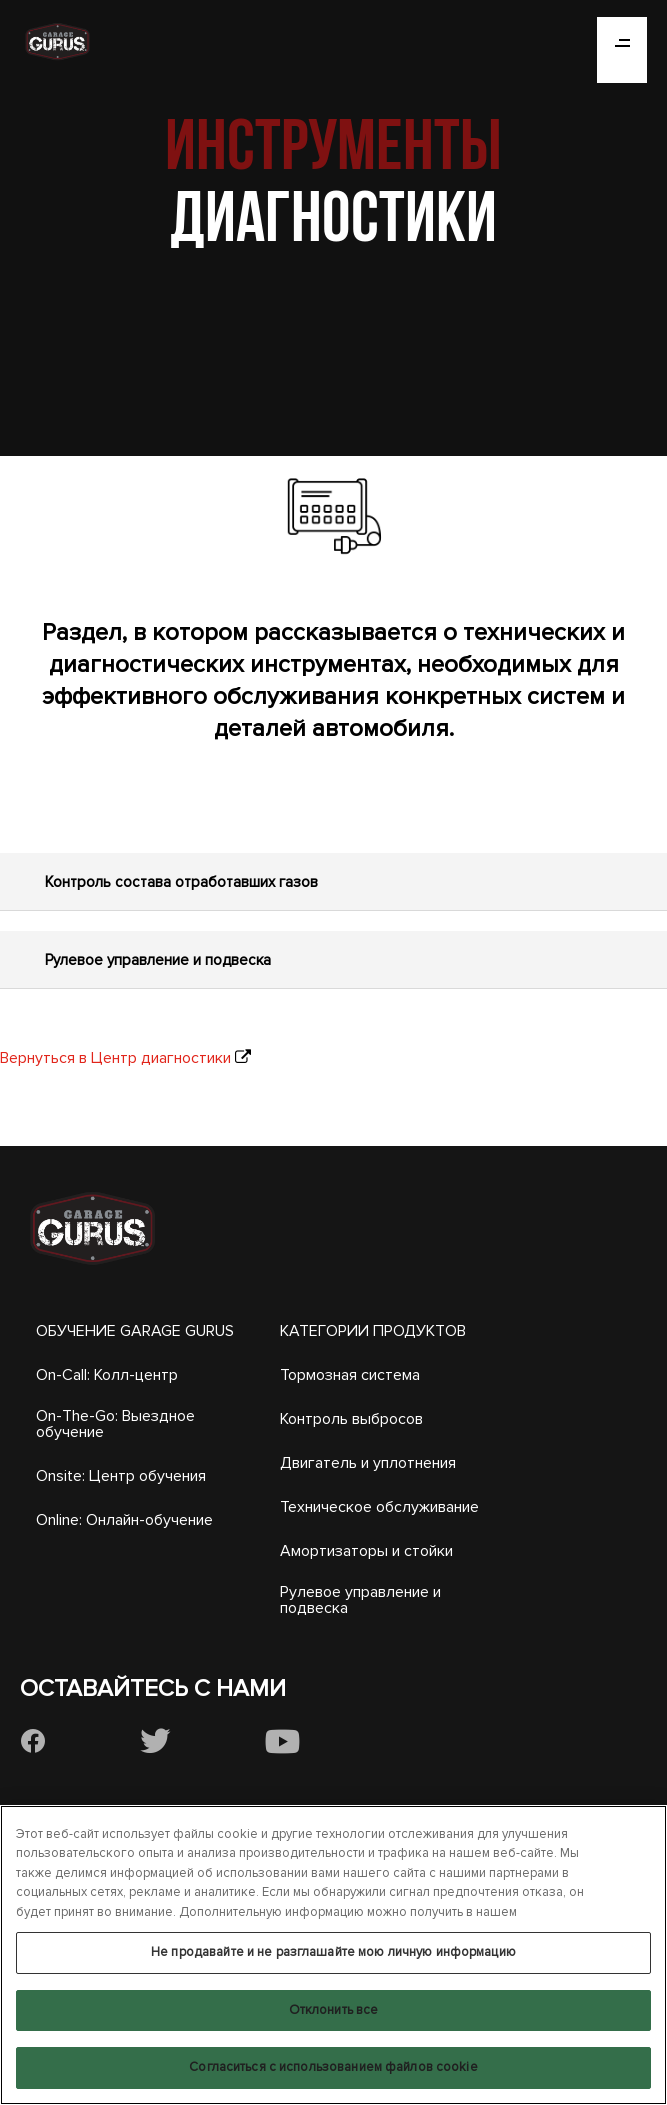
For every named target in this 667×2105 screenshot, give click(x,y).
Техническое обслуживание (379, 1507)
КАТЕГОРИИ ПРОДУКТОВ (373, 1331)
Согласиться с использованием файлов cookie (333, 2067)
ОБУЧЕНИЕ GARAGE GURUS (135, 1331)
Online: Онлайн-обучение (124, 1520)
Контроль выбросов (351, 1419)
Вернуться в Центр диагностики (115, 1058)
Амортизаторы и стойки (366, 1551)
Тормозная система (350, 1375)
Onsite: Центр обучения (121, 1476)
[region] (333, 1955)
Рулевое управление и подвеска (360, 1600)
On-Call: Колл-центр (107, 1375)
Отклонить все (334, 2010)
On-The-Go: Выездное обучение (115, 1424)
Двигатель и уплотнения (368, 1463)
